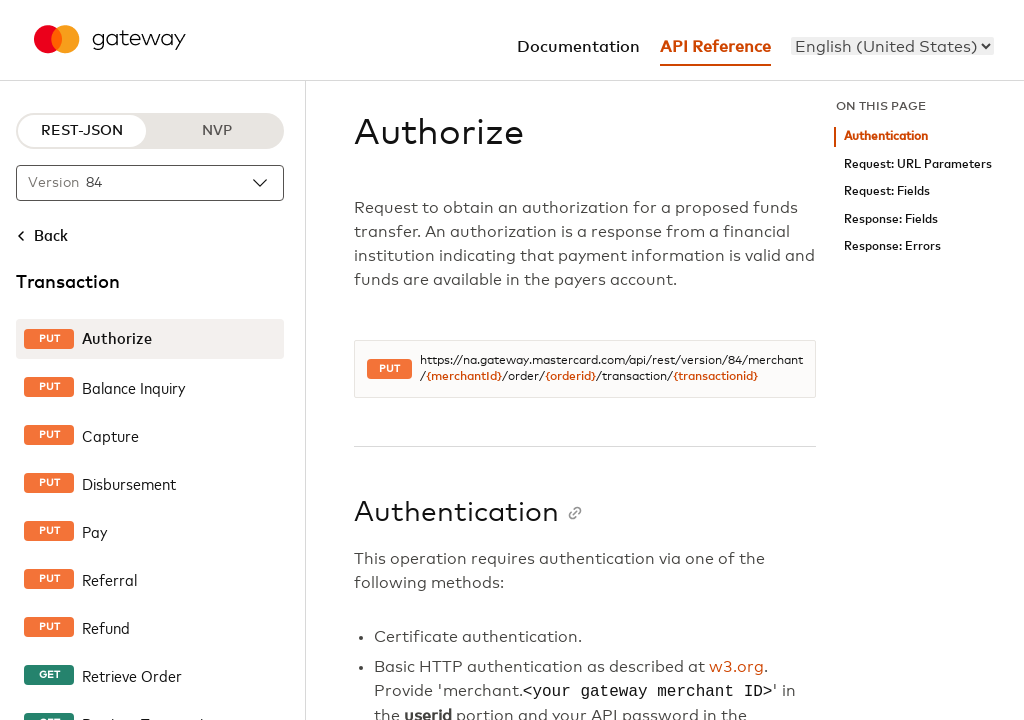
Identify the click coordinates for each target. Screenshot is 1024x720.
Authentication (886, 136)
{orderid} (570, 377)
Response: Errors (892, 246)
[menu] (892, 46)
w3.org (736, 667)
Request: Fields (887, 191)
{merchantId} (464, 377)
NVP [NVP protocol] (217, 131)
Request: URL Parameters (918, 164)
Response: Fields (891, 219)
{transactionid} (715, 377)
